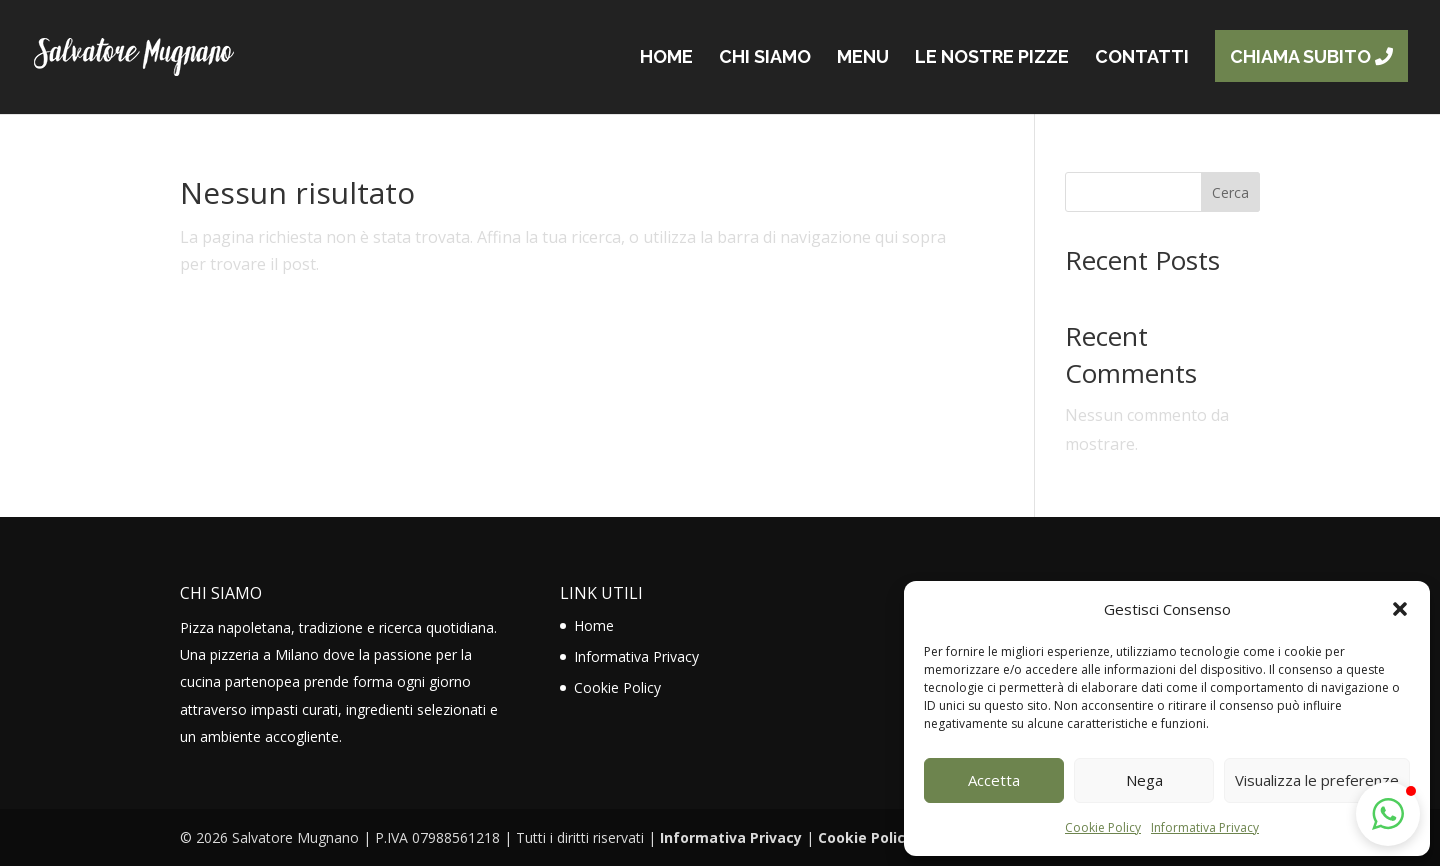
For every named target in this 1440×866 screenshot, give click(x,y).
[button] (1400, 609)
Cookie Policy (1103, 827)
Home (594, 625)
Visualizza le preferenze (1317, 780)
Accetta (994, 780)
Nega (1144, 780)
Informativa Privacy (1205, 827)
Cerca (1230, 192)
